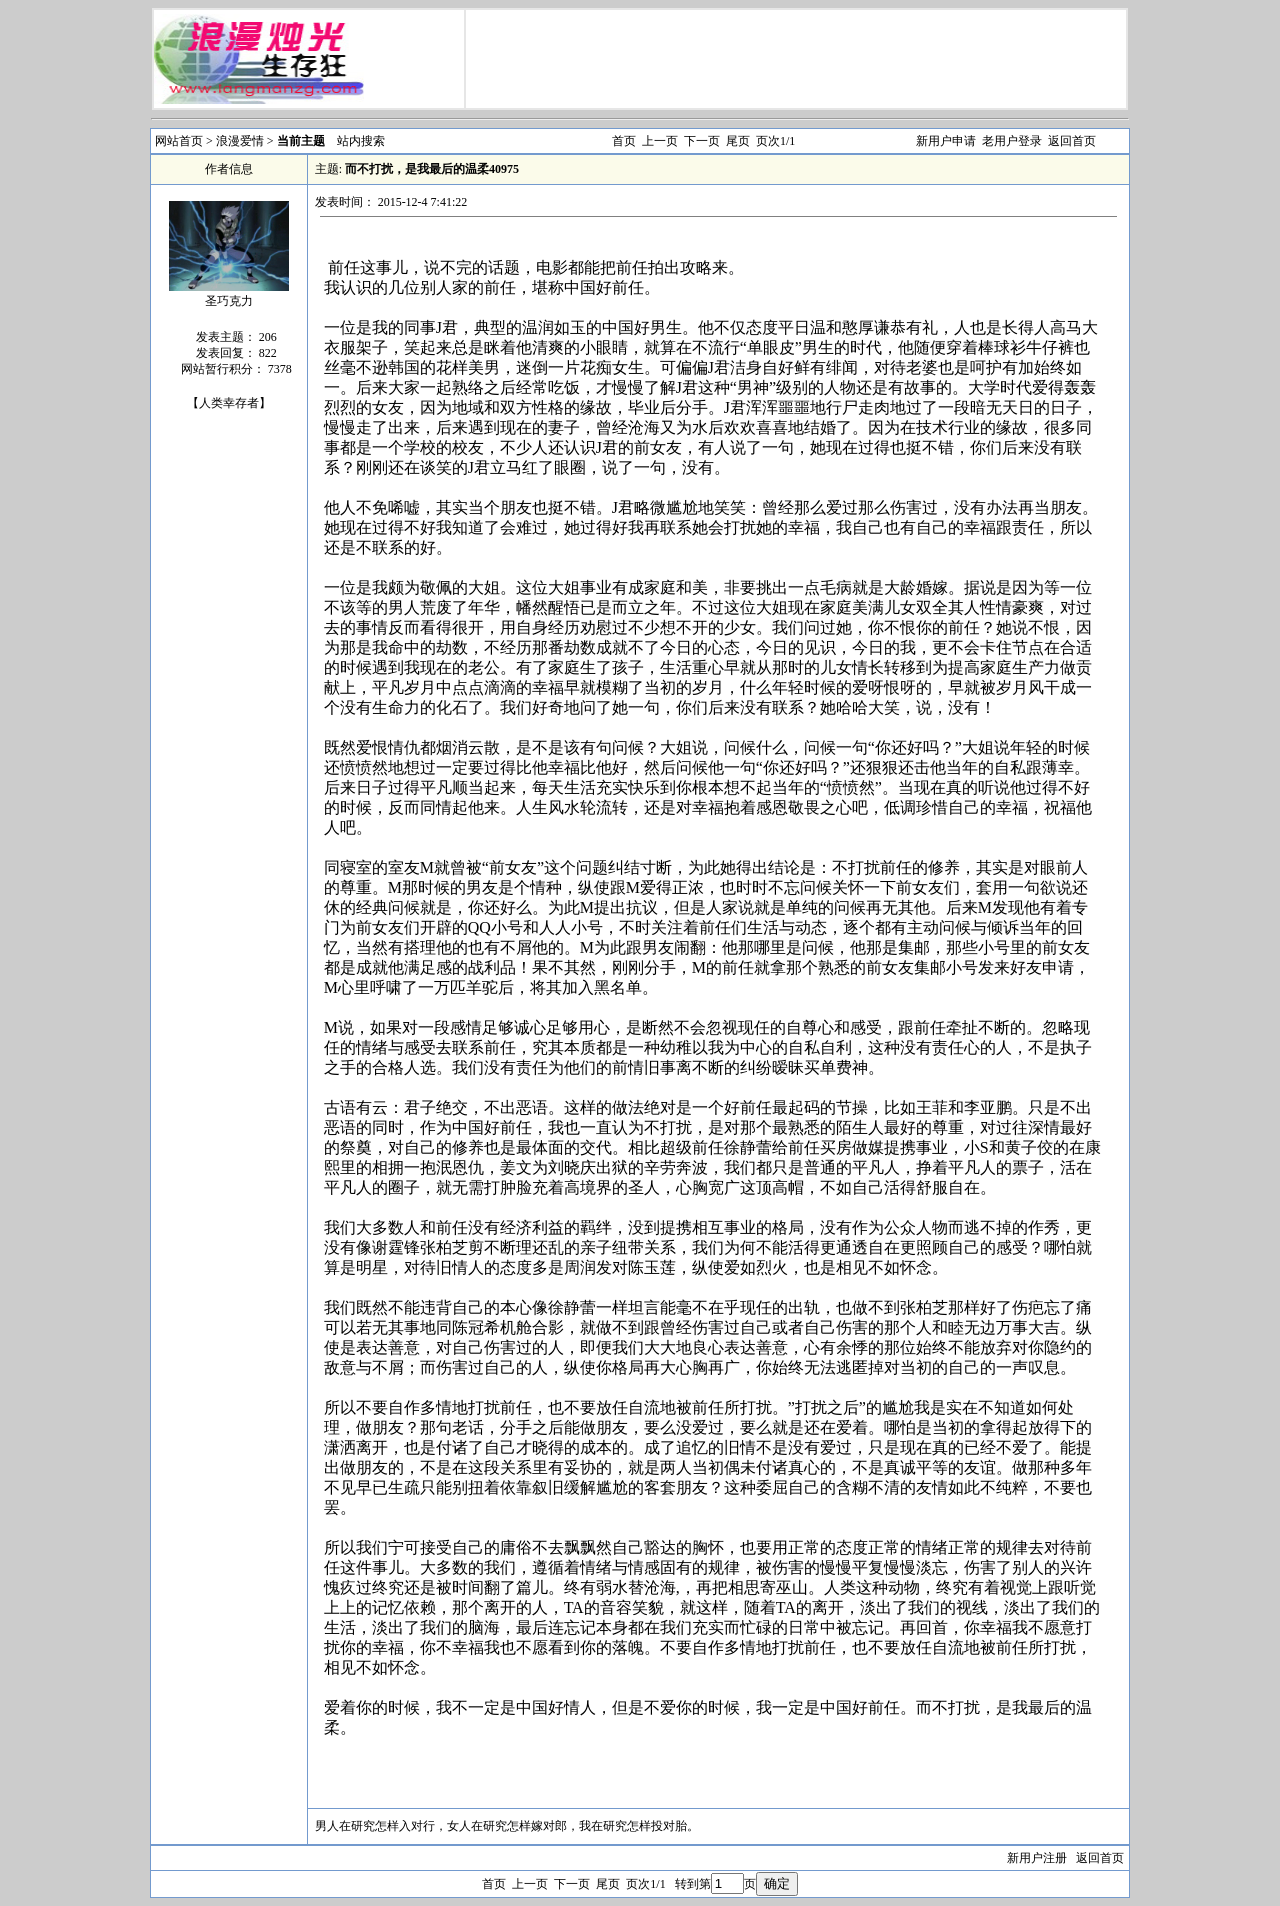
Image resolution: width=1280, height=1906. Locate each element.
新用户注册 (1037, 1858)
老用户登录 (1012, 141)
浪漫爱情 (241, 141)
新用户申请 (946, 141)
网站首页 (179, 141)
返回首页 (1072, 141)
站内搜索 (361, 141)
